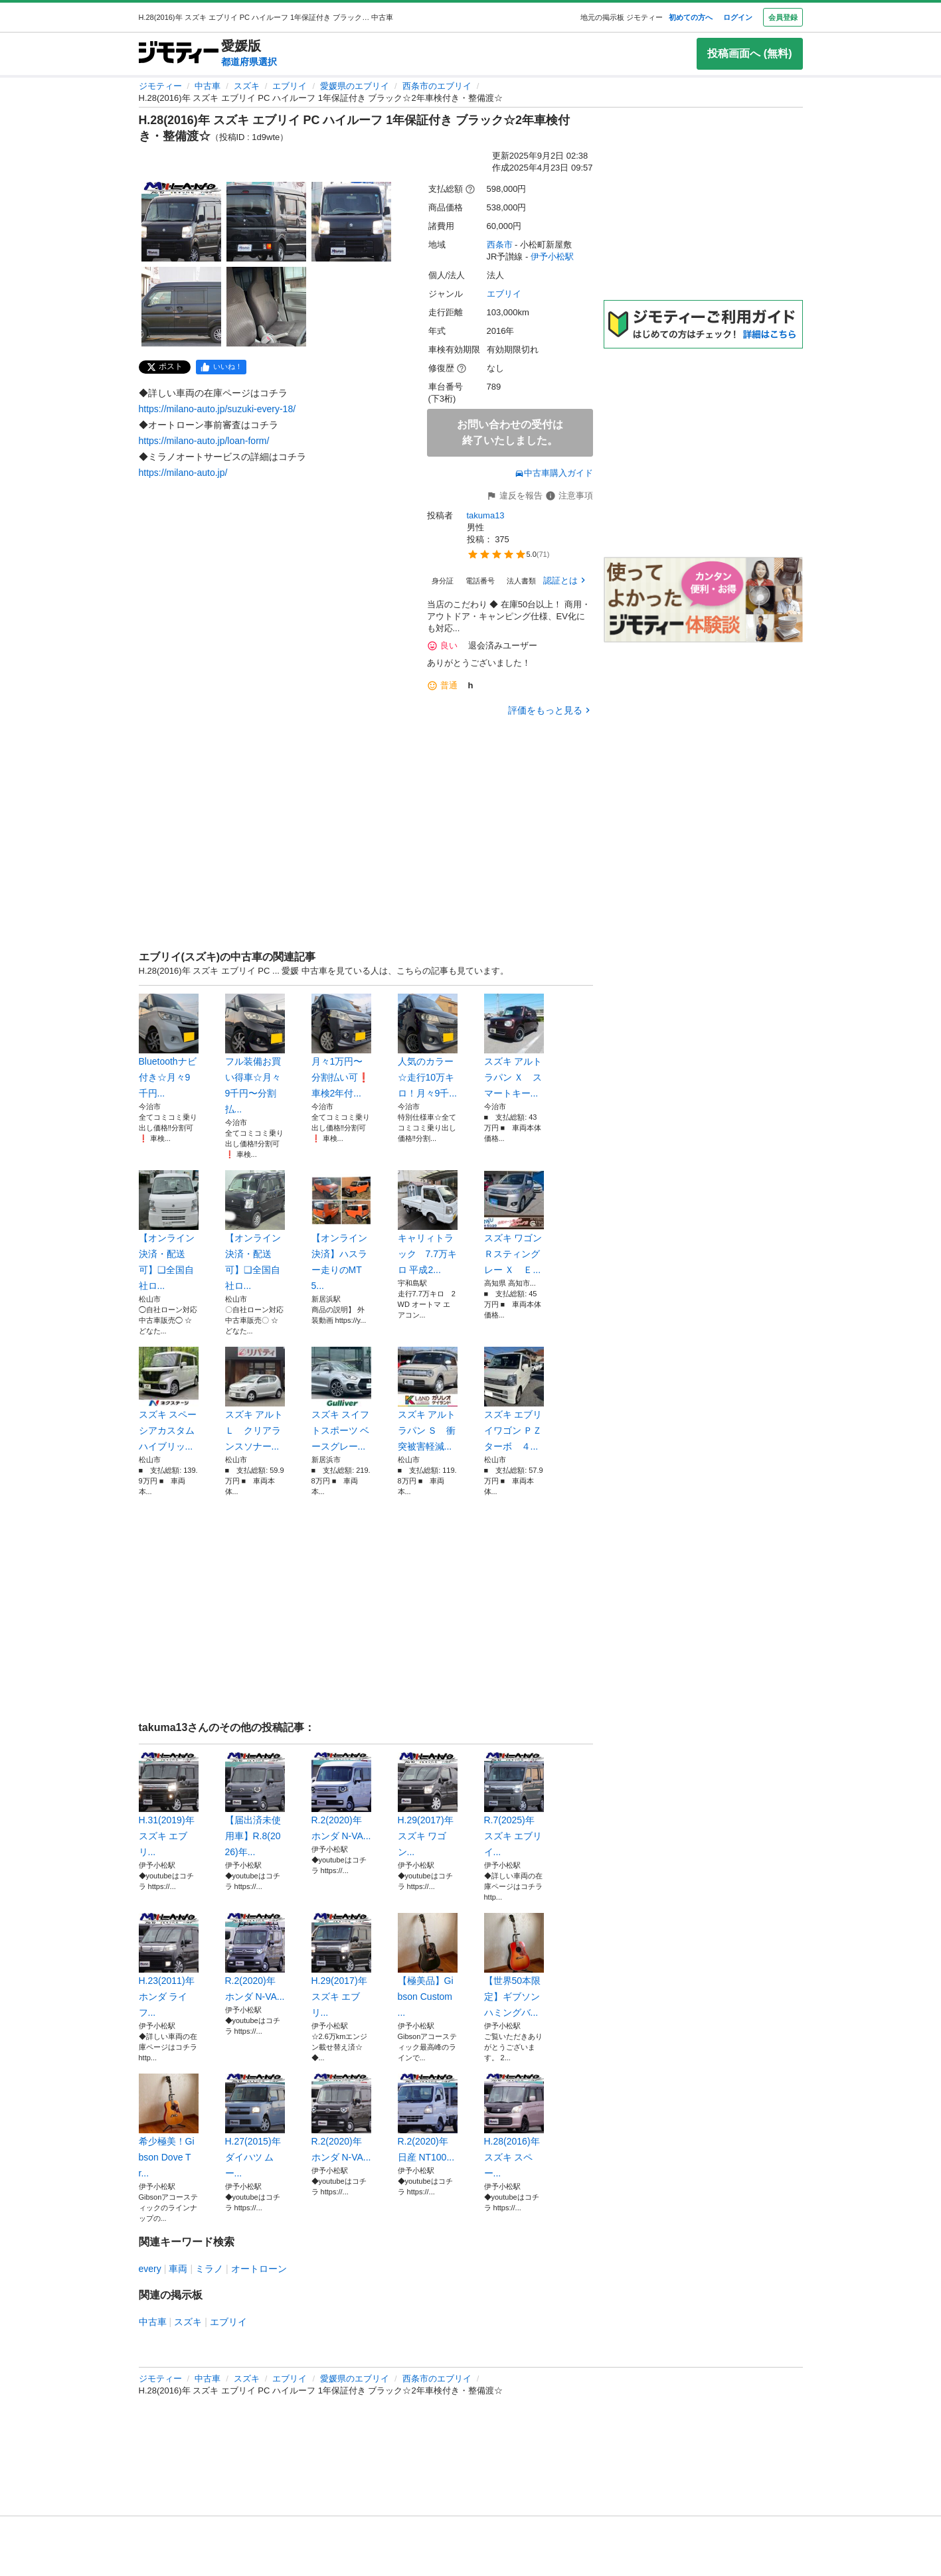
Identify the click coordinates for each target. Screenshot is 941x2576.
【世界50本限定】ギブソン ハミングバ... (514, 1965)
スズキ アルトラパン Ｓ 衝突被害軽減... (428, 1399)
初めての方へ (691, 17)
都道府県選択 (249, 61)
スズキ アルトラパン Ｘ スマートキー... (514, 1046)
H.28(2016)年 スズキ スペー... (514, 2126)
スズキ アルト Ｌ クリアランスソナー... (255, 1399)
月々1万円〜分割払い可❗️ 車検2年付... (341, 1046)
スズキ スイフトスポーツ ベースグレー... (341, 1399)
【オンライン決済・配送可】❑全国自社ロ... (169, 1230)
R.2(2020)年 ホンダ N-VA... (341, 1796)
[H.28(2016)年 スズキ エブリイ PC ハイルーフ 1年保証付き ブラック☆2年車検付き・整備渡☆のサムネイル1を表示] (181, 221)
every (150, 2268)
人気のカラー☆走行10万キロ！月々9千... (428, 1046)
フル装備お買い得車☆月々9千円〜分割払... (255, 1054)
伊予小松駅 (552, 257)
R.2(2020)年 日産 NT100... (428, 2118)
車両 (178, 2268)
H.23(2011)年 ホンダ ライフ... (169, 1965)
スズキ (247, 86)
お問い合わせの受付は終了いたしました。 (510, 432)
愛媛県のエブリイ (354, 86)
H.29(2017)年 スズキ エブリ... (341, 1965)
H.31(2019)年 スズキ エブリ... (169, 1804)
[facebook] (221, 367)
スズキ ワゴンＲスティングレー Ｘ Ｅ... (514, 1222)
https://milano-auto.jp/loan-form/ (204, 440)
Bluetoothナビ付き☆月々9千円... (169, 1046)
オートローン (259, 2268)
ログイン (737, 17)
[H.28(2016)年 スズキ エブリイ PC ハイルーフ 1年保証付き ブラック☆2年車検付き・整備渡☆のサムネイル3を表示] (351, 221)
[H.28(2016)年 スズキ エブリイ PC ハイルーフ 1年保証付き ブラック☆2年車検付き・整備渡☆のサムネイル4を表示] (181, 306)
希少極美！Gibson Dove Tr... (169, 2126)
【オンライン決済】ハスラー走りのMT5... (341, 1230)
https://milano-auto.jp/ (183, 472)
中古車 (207, 86)
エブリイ (289, 86)
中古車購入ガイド (554, 473)
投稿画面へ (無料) (749, 53)
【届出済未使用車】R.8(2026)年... (255, 1804)
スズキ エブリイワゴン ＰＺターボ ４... (514, 1399)
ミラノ (209, 2268)
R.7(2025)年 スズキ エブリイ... (514, 1804)
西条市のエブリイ (436, 86)
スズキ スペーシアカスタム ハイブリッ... (169, 1399)
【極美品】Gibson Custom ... (428, 1965)
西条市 (500, 245)
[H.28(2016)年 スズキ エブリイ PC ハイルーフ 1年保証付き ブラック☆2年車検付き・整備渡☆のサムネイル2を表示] (266, 221)
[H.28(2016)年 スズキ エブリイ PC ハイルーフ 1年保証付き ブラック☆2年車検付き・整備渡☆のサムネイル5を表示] (266, 306)
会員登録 (783, 17)
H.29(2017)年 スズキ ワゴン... (428, 1804)
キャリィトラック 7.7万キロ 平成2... (428, 1222)
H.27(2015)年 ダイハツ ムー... (255, 2126)
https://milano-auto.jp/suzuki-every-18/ (217, 409)
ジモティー (160, 86)
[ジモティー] (178, 53)
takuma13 (486, 515)
